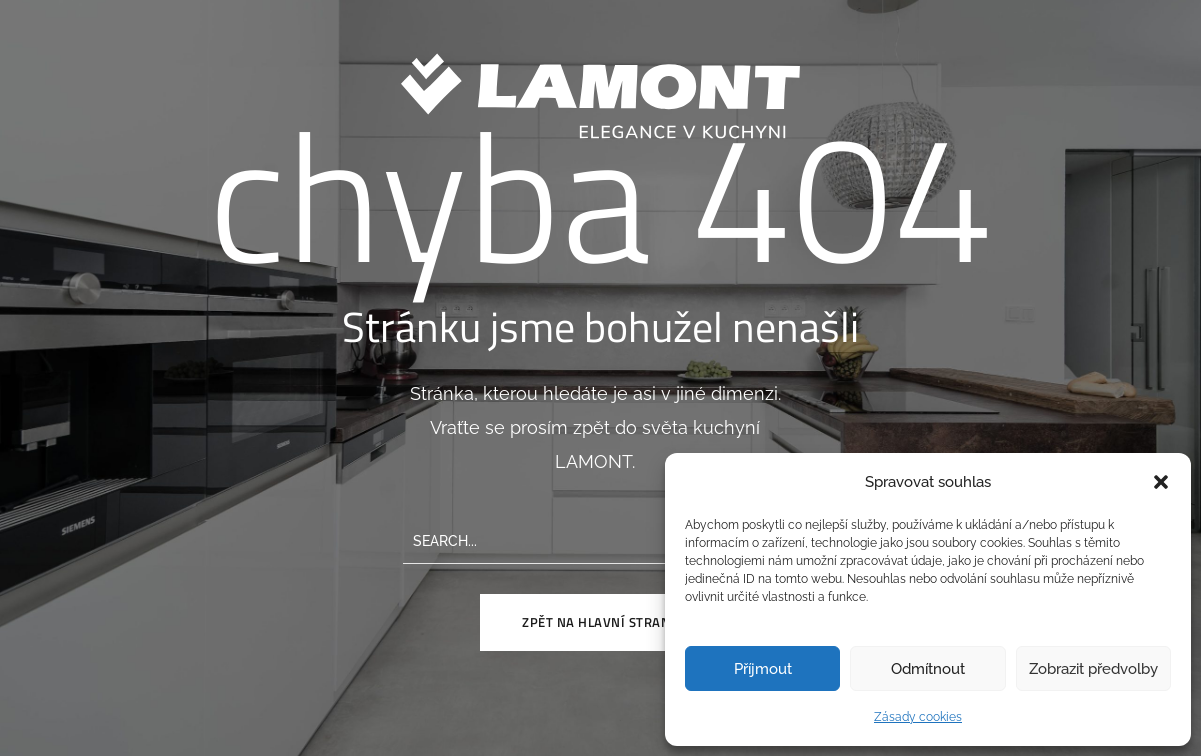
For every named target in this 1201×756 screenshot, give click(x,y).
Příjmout (763, 669)
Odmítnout (928, 669)
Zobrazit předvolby (1093, 669)
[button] (1161, 482)
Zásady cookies (918, 717)
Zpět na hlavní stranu (600, 622)
